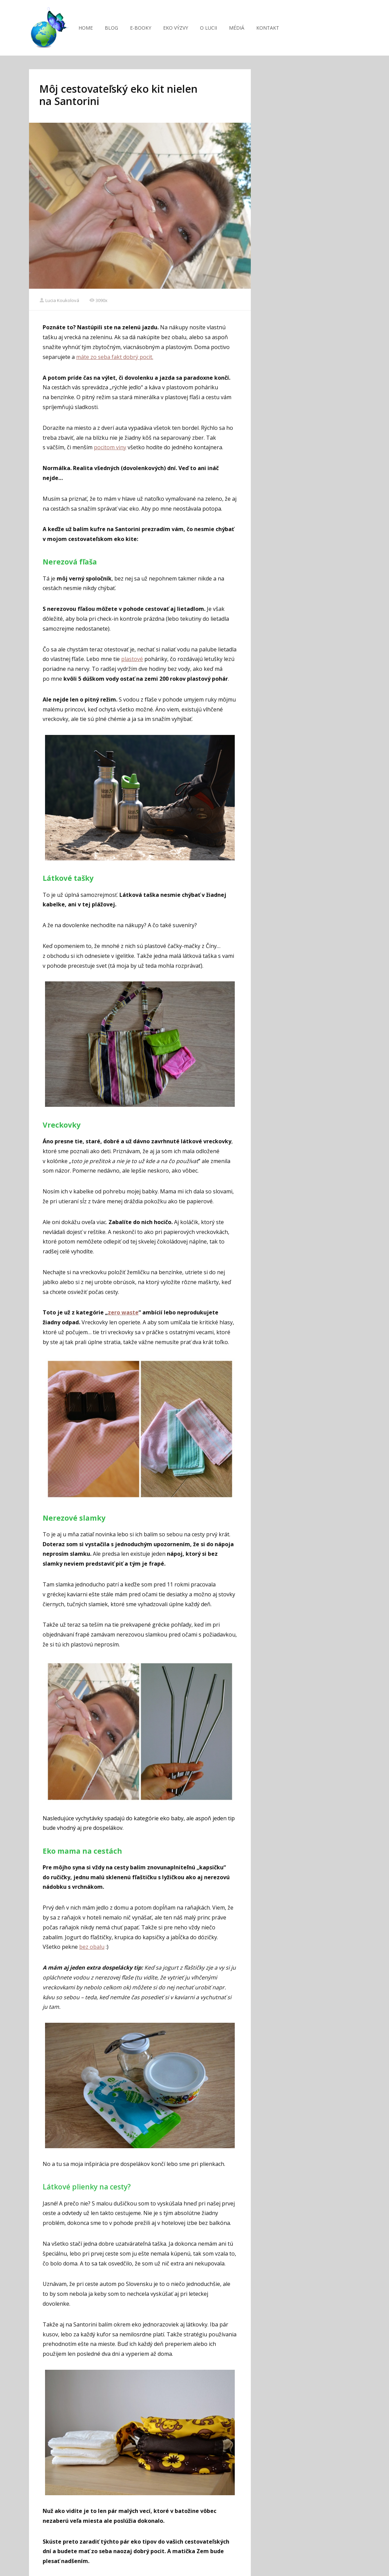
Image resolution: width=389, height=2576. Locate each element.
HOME (85, 28)
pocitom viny (110, 447)
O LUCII (208, 28)
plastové (132, 659)
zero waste (123, 1312)
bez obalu (91, 1946)
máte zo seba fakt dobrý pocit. (114, 357)
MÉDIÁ (236, 28)
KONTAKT (267, 28)
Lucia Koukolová (59, 300)
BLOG (111, 28)
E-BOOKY (140, 28)
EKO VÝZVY (175, 28)
